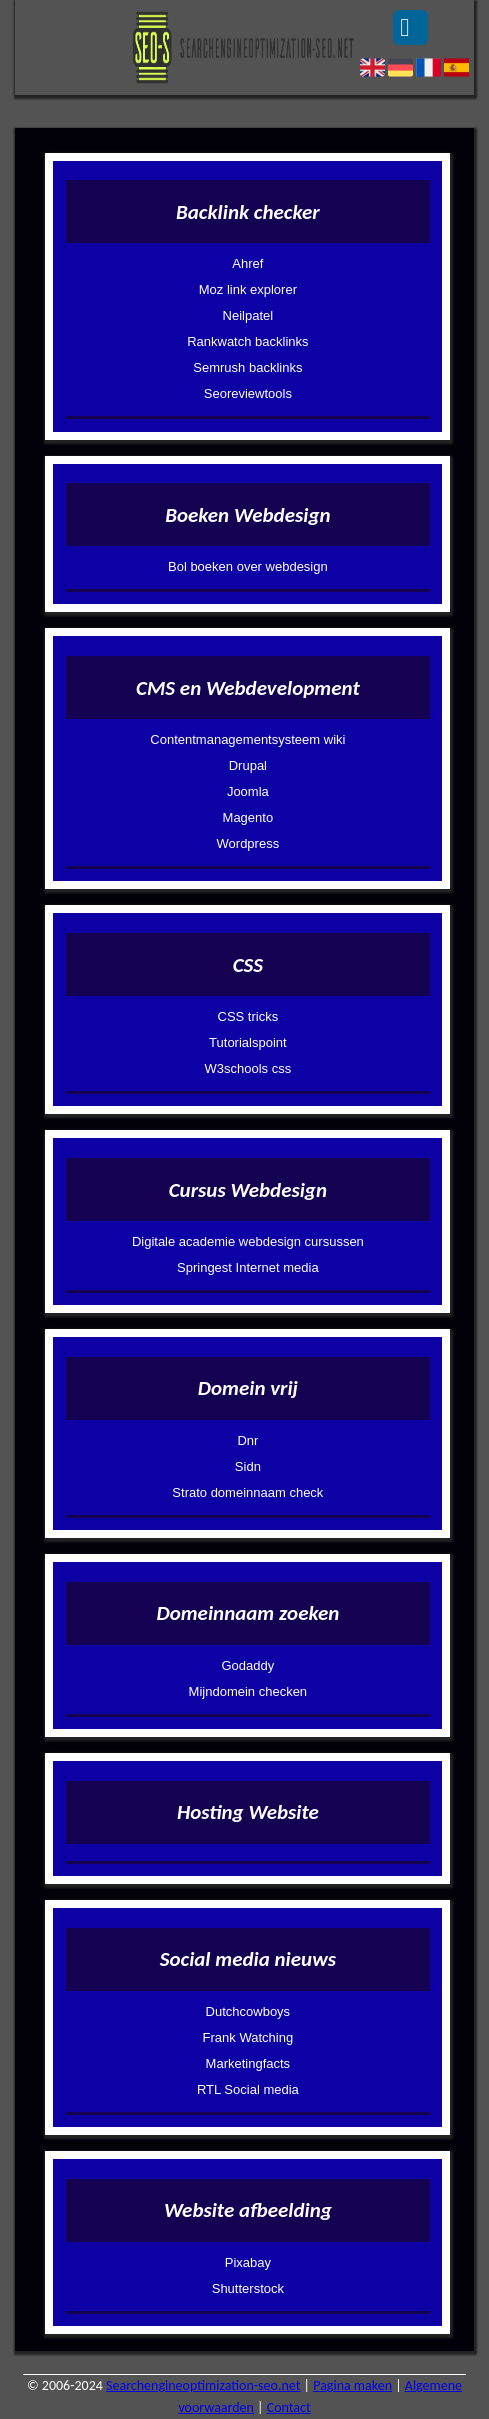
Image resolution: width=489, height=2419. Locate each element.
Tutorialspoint (248, 1042)
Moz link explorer (248, 289)
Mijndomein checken (248, 1691)
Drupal (248, 765)
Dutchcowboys (248, 2011)
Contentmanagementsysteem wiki (247, 739)
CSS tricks (248, 1016)
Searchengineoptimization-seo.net (203, 2385)
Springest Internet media (248, 1267)
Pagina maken (352, 2385)
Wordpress (248, 843)
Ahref (247, 263)
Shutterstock (248, 2288)
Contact (289, 2407)
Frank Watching (248, 2037)
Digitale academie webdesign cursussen (248, 1241)
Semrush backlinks (247, 367)
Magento (248, 817)
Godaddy (247, 1665)
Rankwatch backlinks (247, 341)
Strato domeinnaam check (247, 1492)
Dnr (247, 1440)
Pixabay (248, 2262)
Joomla (248, 791)
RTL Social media (248, 2089)
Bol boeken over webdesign (248, 566)
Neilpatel (248, 315)
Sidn (248, 1466)
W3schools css (248, 1068)
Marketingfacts (248, 2063)
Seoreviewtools (248, 393)
